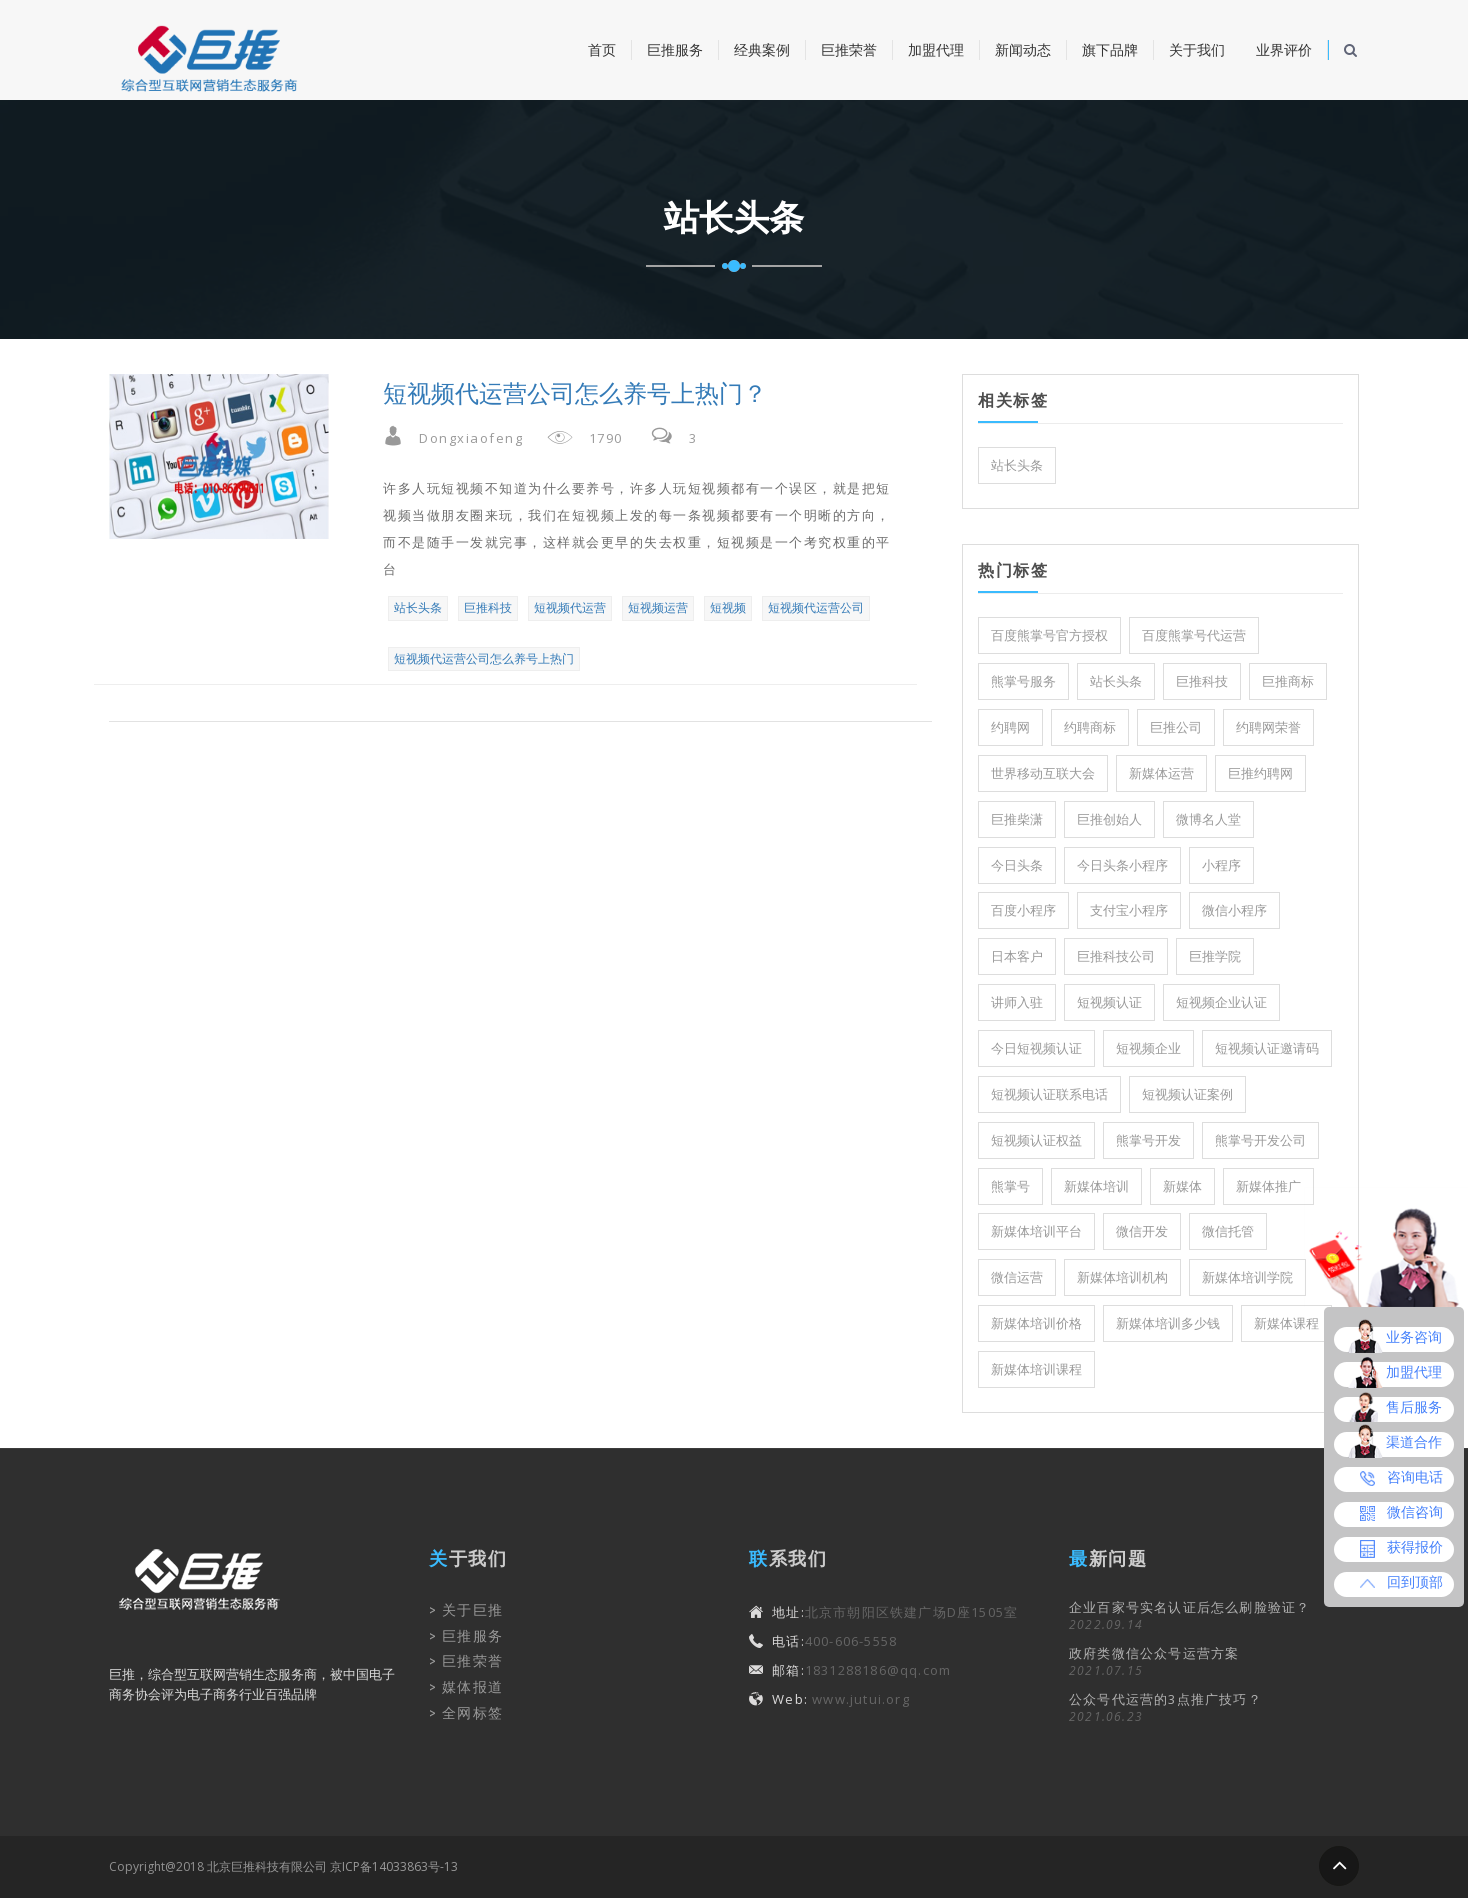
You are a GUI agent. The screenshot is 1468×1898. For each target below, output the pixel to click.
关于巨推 (472, 1610)
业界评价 (1284, 50)
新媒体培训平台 (1036, 1231)
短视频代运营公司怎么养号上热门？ (575, 394)
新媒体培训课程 (1036, 1369)
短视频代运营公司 (816, 607)
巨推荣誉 (849, 50)
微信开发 (1142, 1231)
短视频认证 (1109, 1002)
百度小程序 (1023, 910)
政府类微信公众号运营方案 (1154, 1653)
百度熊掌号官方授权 (1049, 635)
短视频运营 (658, 607)
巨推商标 (1288, 681)
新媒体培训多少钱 (1168, 1323)
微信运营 (1017, 1277)
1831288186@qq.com (878, 1670)
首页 (602, 50)
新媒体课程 (1286, 1323)
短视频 (728, 607)
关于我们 (1197, 50)
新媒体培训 (1096, 1186)
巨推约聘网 (1260, 773)
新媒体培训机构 (1122, 1277)
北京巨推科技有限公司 (267, 1866)
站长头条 (418, 607)
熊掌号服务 (1023, 681)
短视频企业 (1148, 1048)
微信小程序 (1234, 910)
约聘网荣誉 (1268, 727)
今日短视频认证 (1036, 1048)
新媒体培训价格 (1036, 1323)
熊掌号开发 (1148, 1140)
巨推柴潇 (1017, 819)
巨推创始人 (1109, 819)
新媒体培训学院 (1247, 1277)
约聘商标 (1090, 727)
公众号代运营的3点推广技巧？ (1165, 1699)
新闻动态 (1023, 50)
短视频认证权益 (1036, 1140)
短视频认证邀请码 (1267, 1048)
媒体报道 (472, 1687)
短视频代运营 (570, 607)
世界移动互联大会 (1043, 773)
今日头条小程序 (1122, 865)
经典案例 (762, 50)
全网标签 (472, 1713)
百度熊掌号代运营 (1194, 635)
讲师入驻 (1017, 1002)
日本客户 (1017, 956)
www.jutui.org (859, 1699)
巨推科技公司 (1116, 956)
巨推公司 (1176, 727)
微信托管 (1228, 1231)
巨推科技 (488, 607)
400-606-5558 (851, 1641)
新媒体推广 (1268, 1186)
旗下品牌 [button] (1110, 50)
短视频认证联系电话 (1049, 1094)
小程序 (1221, 865)
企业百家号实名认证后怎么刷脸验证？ (1189, 1607)
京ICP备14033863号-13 (394, 1866)
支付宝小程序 (1129, 910)
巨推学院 (1215, 956)
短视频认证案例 (1187, 1094)
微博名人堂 (1208, 819)
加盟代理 (936, 50)
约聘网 (1010, 727)
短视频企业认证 (1221, 1002)
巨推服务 (675, 50)
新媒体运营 (1161, 773)
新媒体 (1182, 1186)
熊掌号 (1010, 1186)
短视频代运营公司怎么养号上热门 (484, 658)
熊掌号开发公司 (1260, 1140)
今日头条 (1017, 865)
